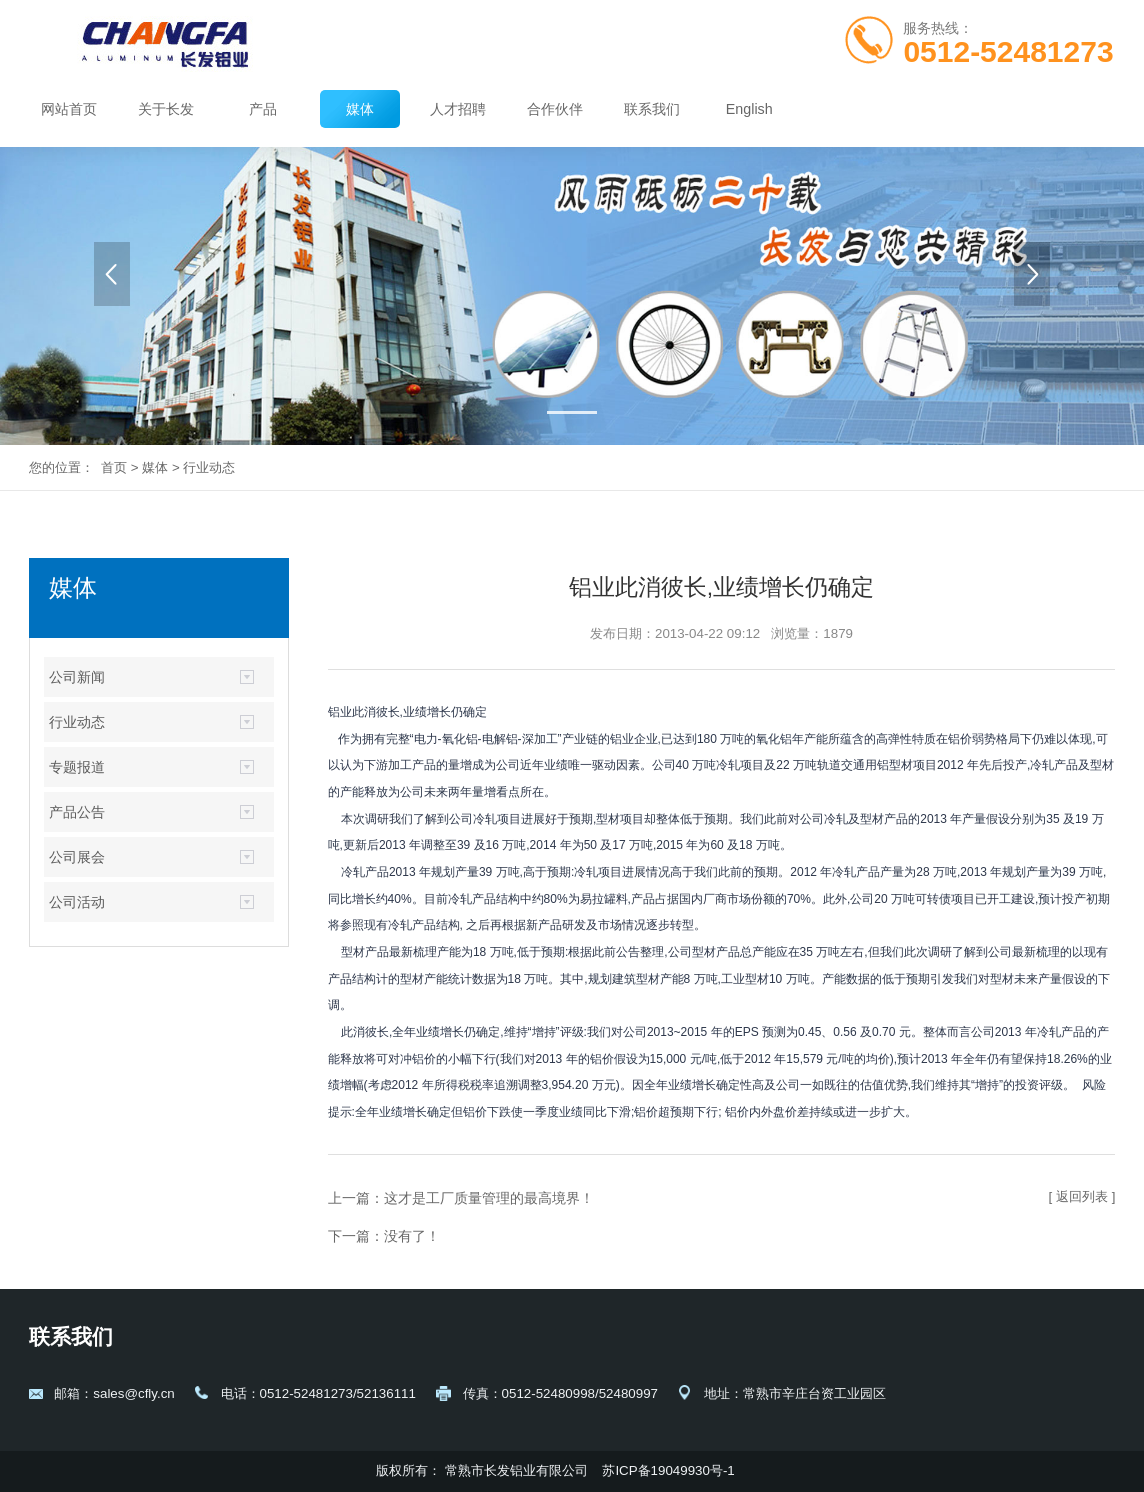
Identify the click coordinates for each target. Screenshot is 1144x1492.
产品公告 (77, 812)
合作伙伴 (555, 109)
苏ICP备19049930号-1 (670, 1470)
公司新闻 (77, 677)
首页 (114, 467)
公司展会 (77, 857)
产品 (263, 109)
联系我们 (652, 109)
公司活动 (77, 902)
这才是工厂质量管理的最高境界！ (489, 1198)
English (749, 109)
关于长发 (166, 109)
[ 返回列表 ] (1082, 1196)
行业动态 (209, 467)
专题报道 (77, 767)
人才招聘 (458, 109)
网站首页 (69, 109)
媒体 (360, 109)
